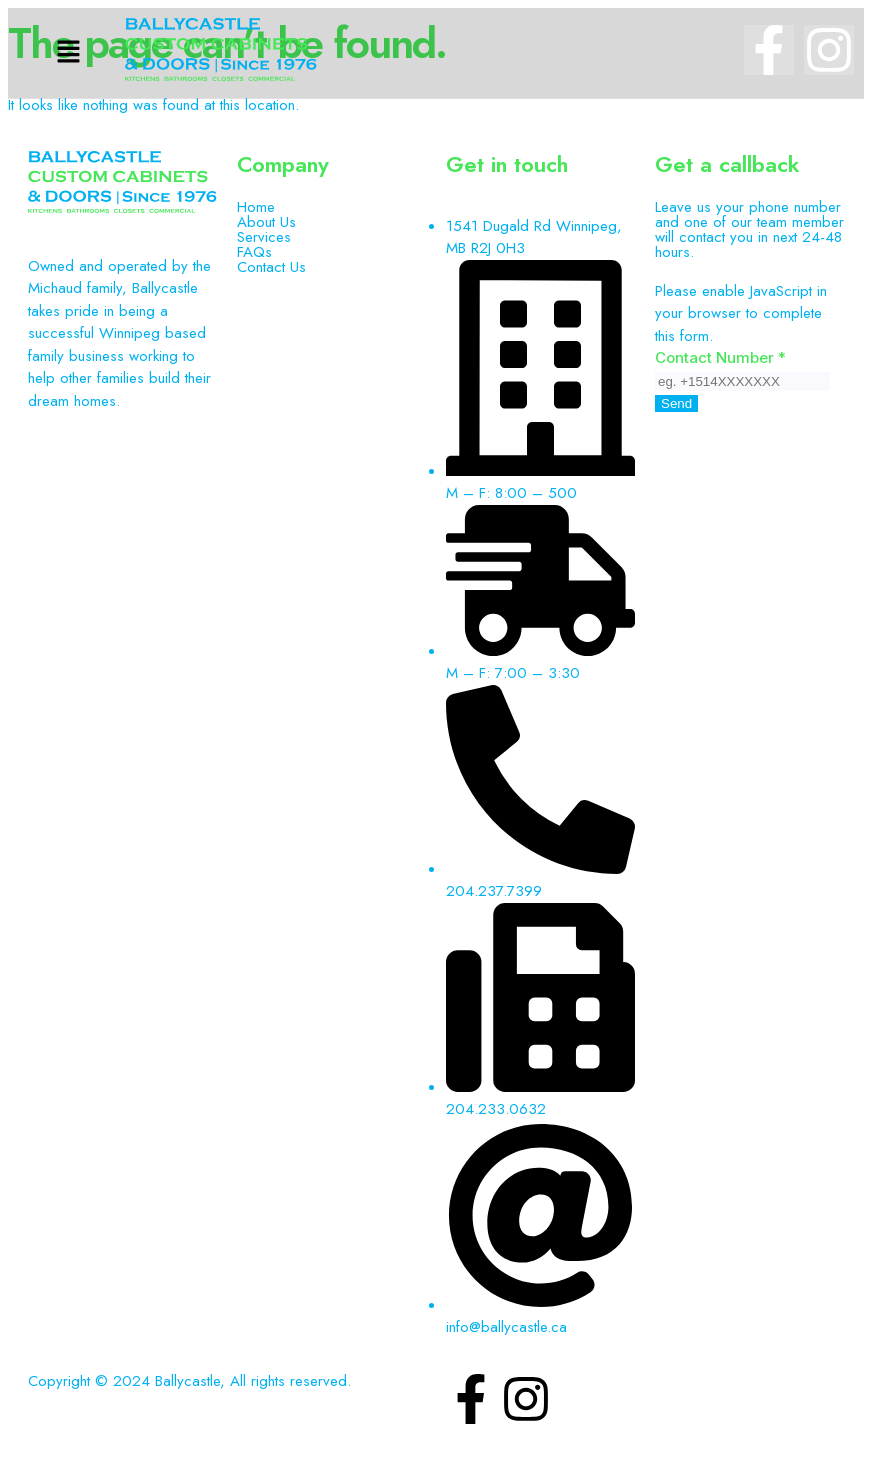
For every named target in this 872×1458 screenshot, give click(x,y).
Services (264, 237)
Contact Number (720, 357)
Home (256, 207)
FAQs (254, 252)
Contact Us (271, 267)
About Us (266, 222)
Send (676, 403)
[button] (69, 52)
